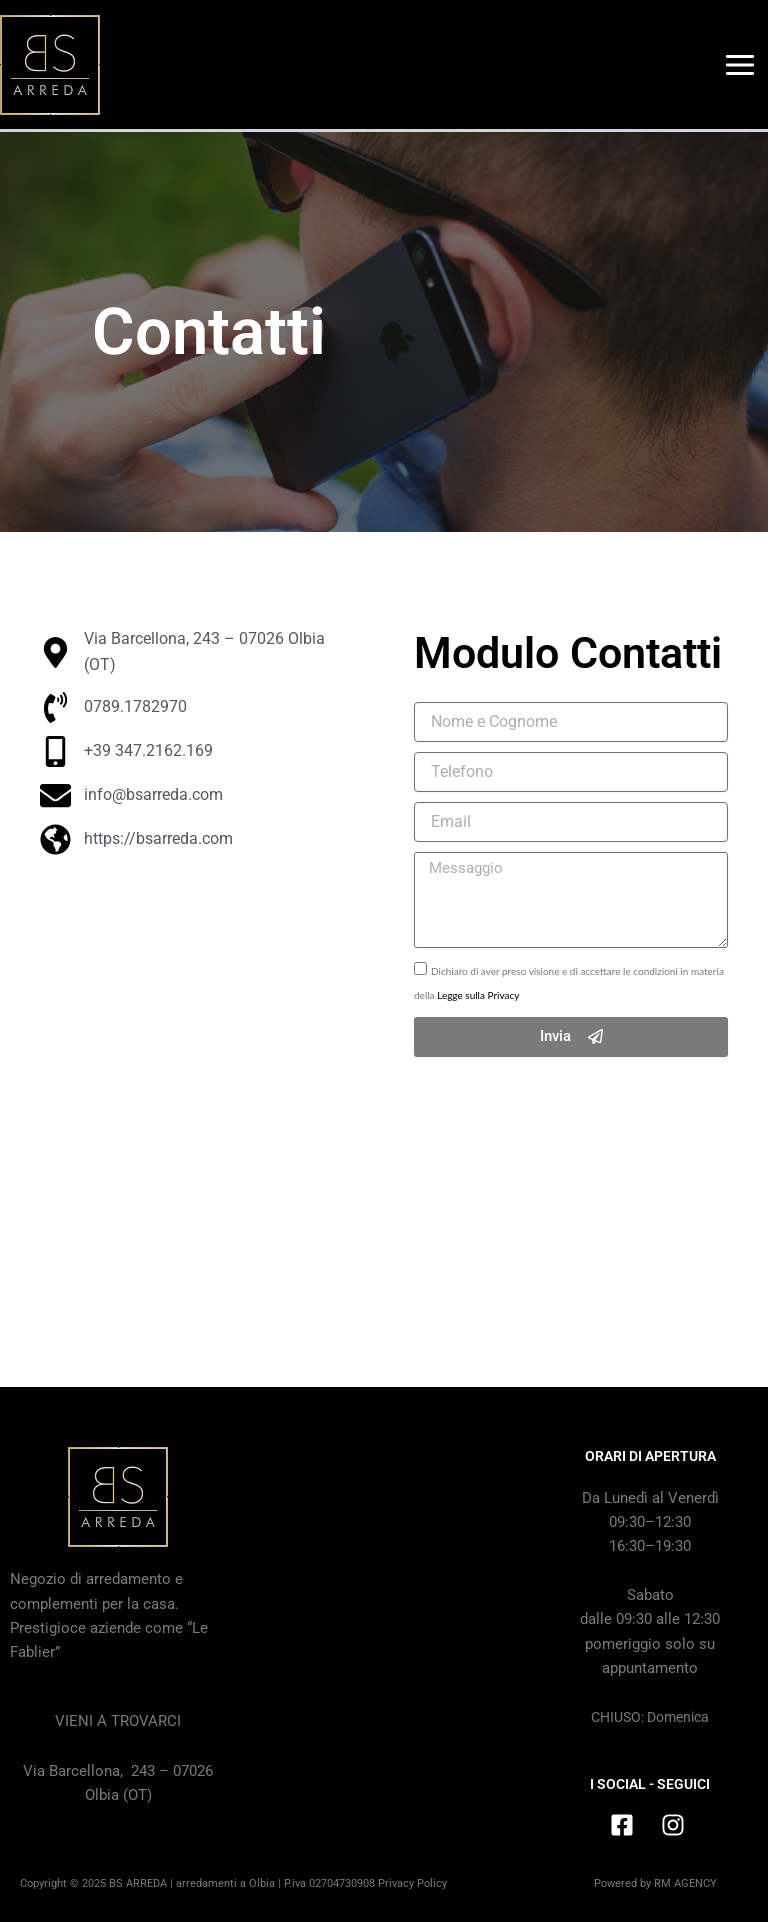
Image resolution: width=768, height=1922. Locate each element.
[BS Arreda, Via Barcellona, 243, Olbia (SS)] (384, 1597)
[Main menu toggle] (740, 65)
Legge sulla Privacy (478, 995)
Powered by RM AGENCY (655, 1883)
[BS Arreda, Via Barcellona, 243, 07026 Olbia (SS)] (197, 1084)
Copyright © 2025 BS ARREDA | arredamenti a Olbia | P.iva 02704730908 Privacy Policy (233, 1883)
